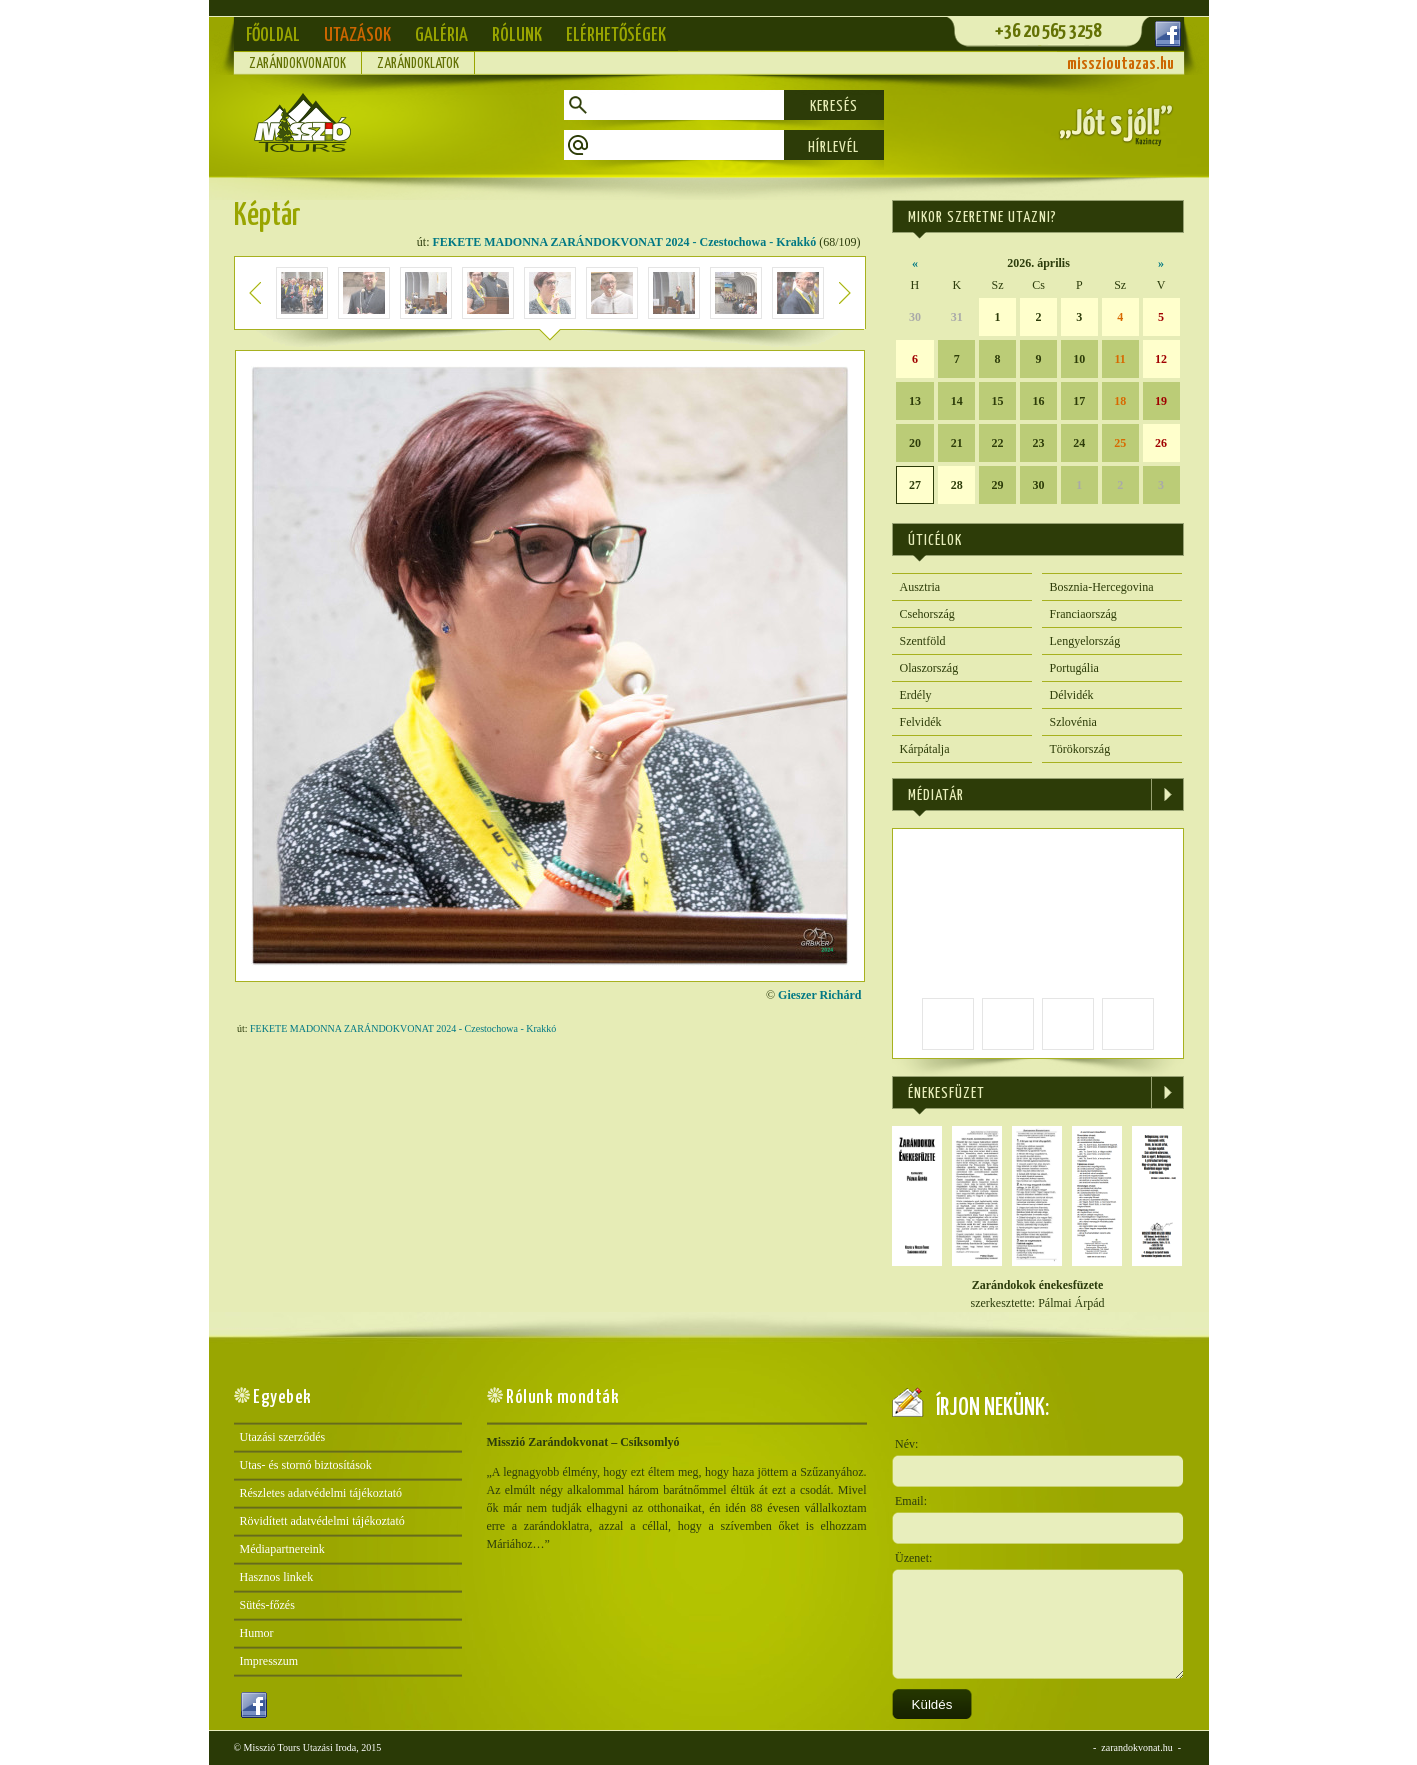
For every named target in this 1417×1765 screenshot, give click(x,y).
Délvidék (1072, 695)
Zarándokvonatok (297, 64)
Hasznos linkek (277, 1577)
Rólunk (517, 35)
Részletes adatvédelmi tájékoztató (321, 1493)
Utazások (357, 35)
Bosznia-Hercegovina (1102, 587)
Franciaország (1083, 614)
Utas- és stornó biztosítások (306, 1465)
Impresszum (269, 1661)
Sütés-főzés (267, 1605)
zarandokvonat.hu (1136, 1747)
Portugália (1074, 668)
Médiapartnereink (282, 1549)
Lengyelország (1085, 641)
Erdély (916, 695)
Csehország (927, 614)
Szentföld (923, 641)
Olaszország (929, 668)
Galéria (441, 35)
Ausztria (920, 587)
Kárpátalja (925, 749)
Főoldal (273, 35)
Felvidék (921, 722)
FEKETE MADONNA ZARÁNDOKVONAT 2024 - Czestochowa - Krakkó (625, 242)
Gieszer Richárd (819, 995)
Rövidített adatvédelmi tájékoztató (322, 1521)
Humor (257, 1633)
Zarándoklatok (418, 64)
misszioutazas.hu (1120, 64)
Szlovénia (1073, 722)
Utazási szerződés (283, 1437)
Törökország (1080, 749)
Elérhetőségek (616, 35)
